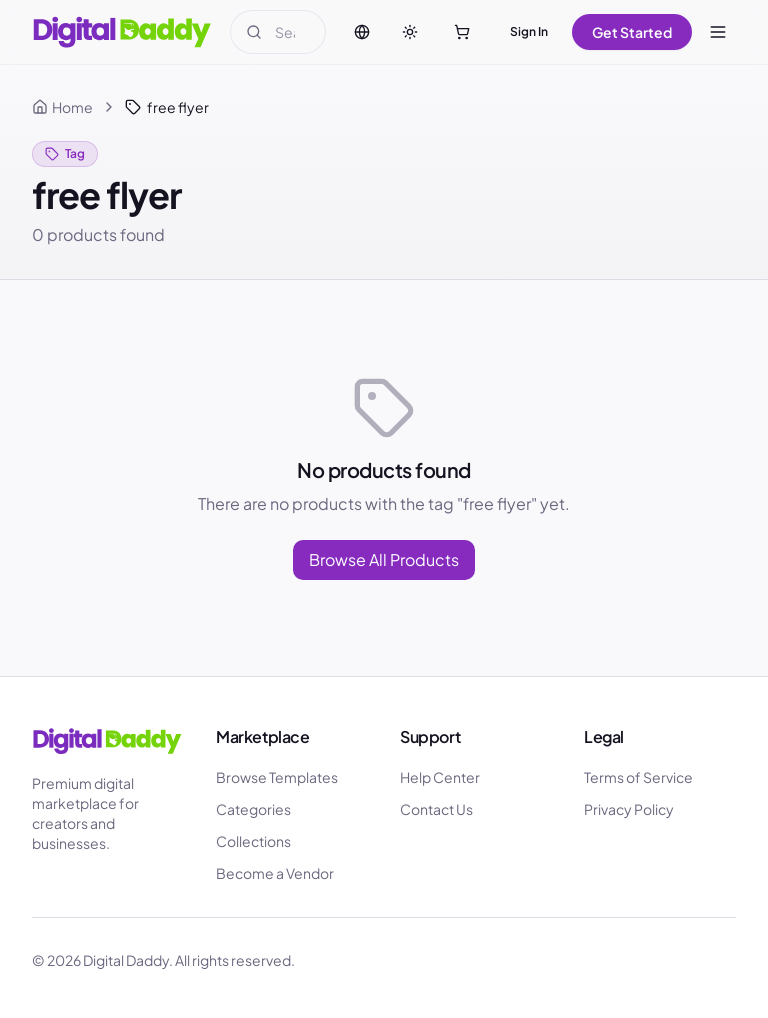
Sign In (529, 31)
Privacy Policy (629, 809)
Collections (253, 841)
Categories (253, 809)
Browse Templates (277, 777)
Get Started (632, 32)
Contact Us (436, 809)
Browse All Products (384, 559)
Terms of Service (638, 777)
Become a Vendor (275, 873)
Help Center (440, 777)
